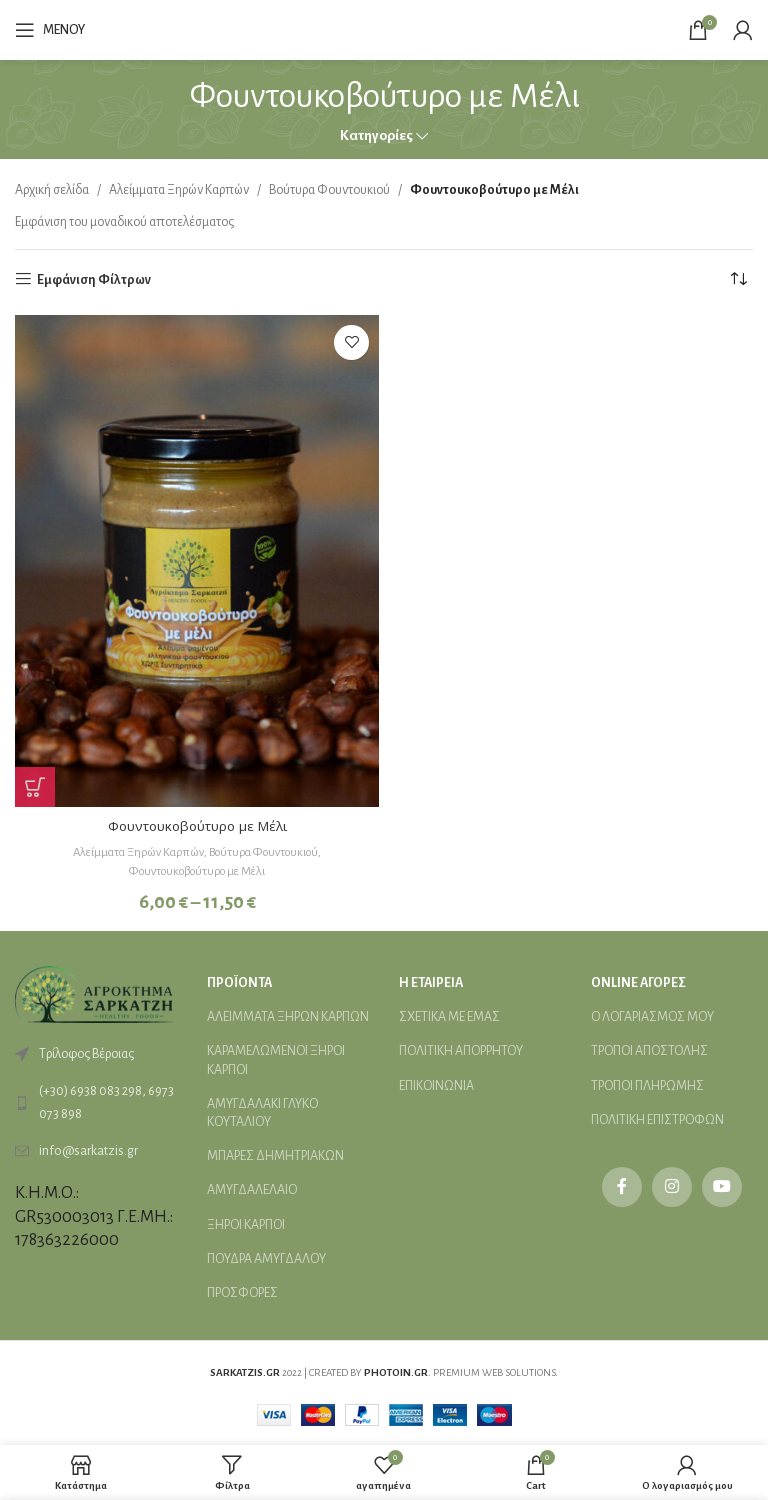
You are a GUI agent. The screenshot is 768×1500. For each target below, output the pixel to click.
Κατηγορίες (376, 135)
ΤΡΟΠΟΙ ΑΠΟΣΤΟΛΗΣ (649, 1051)
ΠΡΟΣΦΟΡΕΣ (242, 1292)
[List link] (96, 1101)
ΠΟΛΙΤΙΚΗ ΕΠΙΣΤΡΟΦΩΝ (657, 1119)
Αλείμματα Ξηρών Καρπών (179, 190)
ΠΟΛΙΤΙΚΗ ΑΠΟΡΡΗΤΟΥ (461, 1051)
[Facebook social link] (622, 1186)
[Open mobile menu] (50, 30)
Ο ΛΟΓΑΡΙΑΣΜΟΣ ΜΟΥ (652, 1016)
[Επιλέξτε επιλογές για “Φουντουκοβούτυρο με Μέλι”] (35, 787)
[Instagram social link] (672, 1186)
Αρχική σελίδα (52, 190)
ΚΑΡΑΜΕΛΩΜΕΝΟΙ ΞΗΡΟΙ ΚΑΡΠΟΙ (276, 1060)
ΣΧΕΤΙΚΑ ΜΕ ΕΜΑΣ (449, 1016)
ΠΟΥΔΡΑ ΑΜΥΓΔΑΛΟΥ (266, 1258)
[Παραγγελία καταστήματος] (738, 280)
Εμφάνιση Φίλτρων (94, 280)
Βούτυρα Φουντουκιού (329, 190)
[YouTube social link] (722, 1186)
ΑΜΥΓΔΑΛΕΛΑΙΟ (252, 1189)
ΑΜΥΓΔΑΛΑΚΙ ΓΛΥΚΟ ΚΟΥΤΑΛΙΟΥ (262, 1112)
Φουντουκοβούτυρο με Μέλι (197, 825)
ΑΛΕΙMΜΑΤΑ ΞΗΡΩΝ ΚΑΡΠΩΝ (288, 1016)
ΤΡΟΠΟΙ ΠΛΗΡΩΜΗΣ (647, 1085)
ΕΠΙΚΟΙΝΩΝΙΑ (436, 1085)
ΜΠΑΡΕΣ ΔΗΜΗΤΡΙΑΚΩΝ (275, 1155)
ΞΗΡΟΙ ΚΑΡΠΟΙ (246, 1224)
